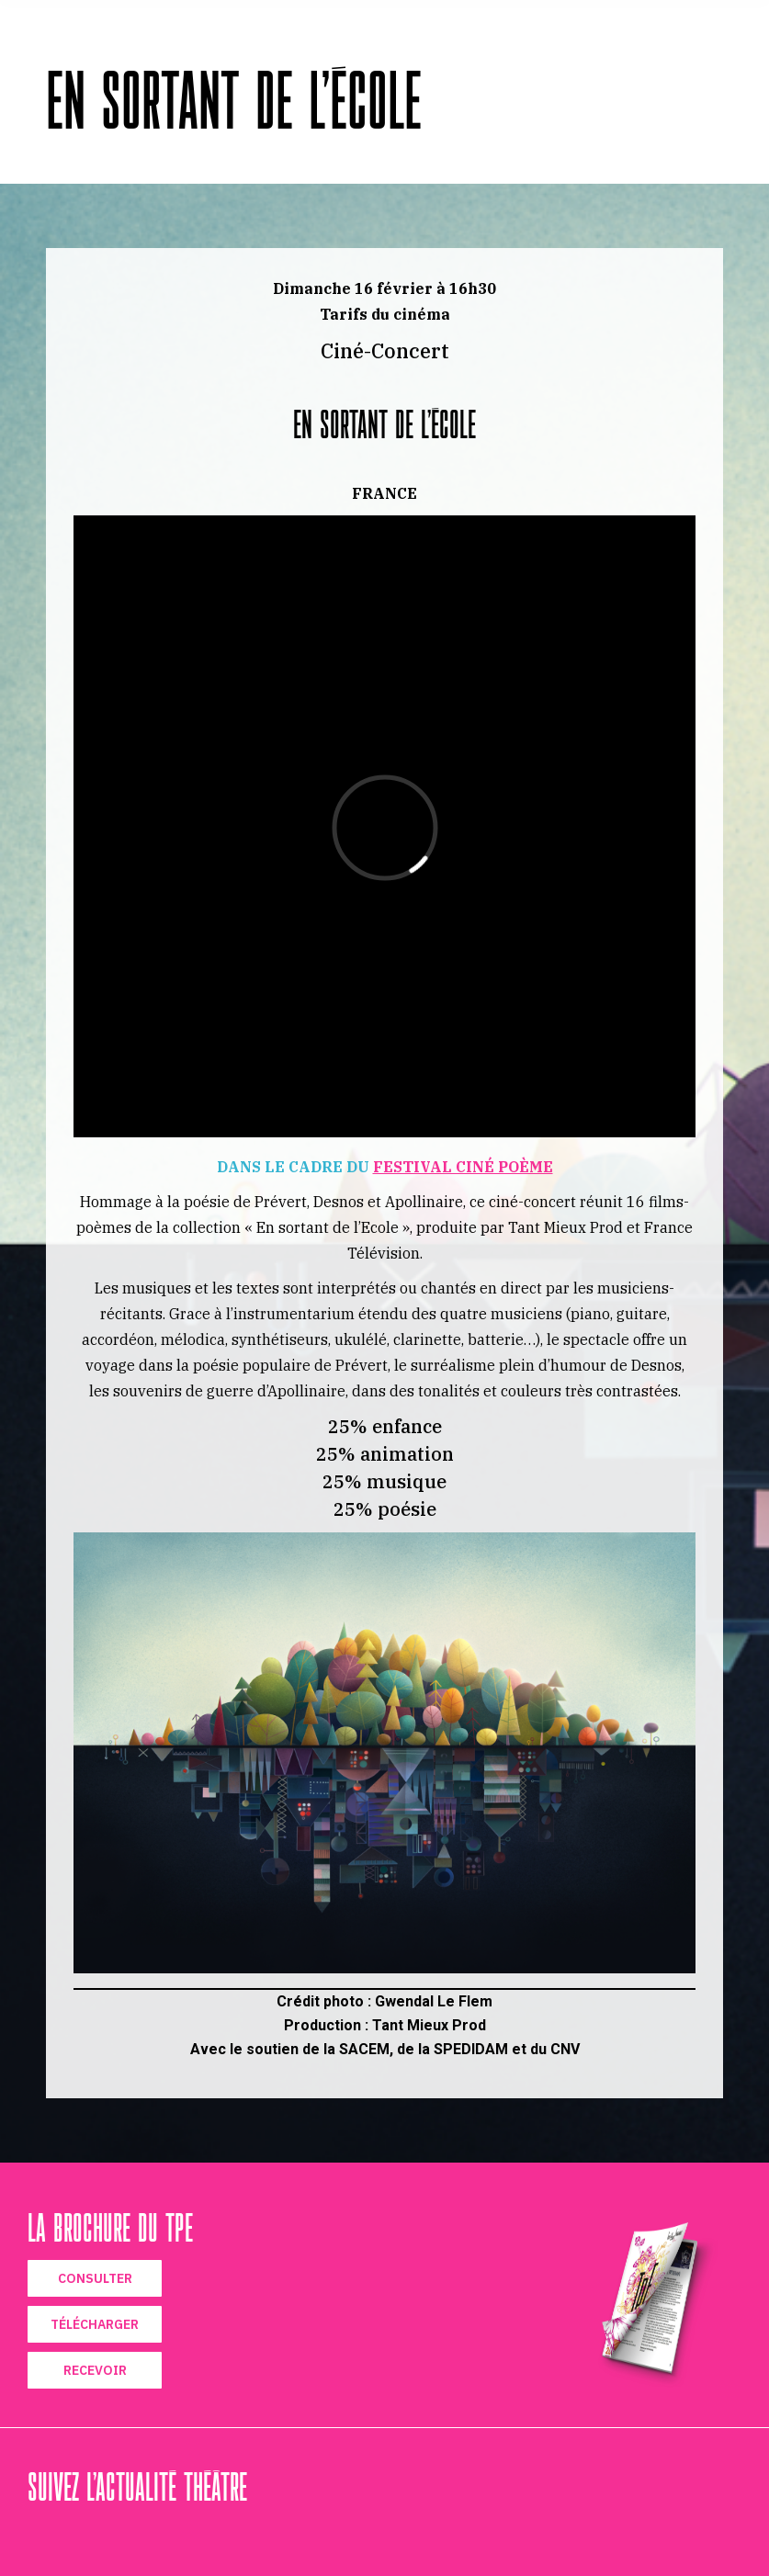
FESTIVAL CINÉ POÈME (463, 1167)
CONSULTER (95, 2278)
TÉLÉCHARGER (95, 2324)
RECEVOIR (95, 2370)
